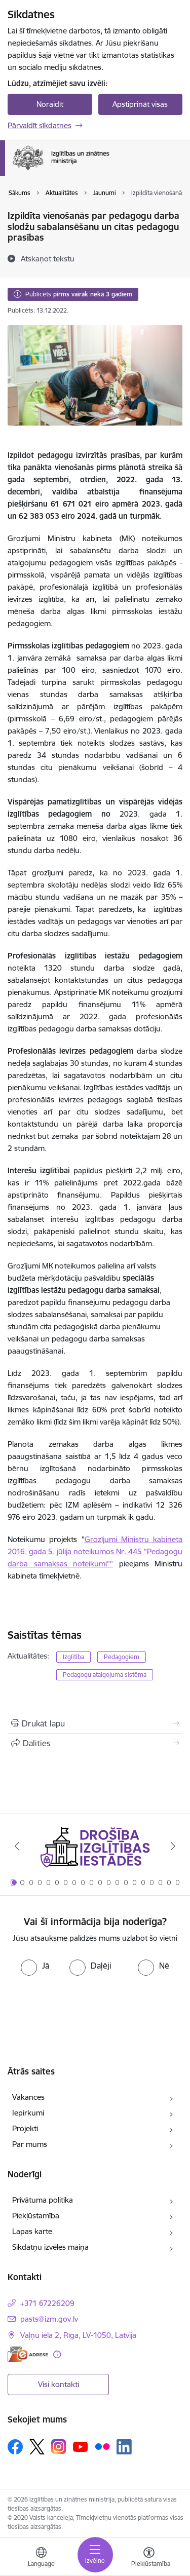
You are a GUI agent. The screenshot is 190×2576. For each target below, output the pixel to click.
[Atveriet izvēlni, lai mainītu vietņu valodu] (41, 2558)
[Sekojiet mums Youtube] (80, 2446)
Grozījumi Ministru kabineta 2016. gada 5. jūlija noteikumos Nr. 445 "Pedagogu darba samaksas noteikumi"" (95, 1551)
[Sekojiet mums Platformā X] (37, 2446)
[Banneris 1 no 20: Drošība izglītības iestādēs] (95, 1846)
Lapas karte (32, 2231)
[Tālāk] (173, 1846)
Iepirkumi (28, 2113)
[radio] (35, 1965)
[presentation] (95, 2005)
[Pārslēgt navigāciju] (95, 2554)
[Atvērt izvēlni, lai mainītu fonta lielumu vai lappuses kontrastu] (149, 2558)
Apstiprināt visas (140, 104)
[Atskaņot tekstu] (47, 258)
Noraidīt (49, 104)
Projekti (25, 2128)
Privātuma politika (42, 2200)
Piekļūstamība (35, 2215)
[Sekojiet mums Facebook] (15, 2446)
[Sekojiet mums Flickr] (102, 2446)
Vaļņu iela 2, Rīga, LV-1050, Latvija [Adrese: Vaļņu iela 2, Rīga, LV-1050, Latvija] (78, 2335)
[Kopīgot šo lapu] (95, 1743)
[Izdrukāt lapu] (95, 1723)
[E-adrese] (28, 2354)
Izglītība (73, 1657)
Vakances (28, 2097)
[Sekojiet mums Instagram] (58, 2446)
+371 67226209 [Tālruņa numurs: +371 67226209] (47, 2303)
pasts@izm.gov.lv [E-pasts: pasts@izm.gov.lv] (49, 2319)
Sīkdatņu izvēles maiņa (50, 2247)
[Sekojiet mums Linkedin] (124, 2446)
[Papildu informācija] (57, 2354)
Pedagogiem (121, 1657)
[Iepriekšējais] (16, 1846)
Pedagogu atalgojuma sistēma (104, 1674)
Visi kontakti (58, 2384)
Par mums (29, 2144)
